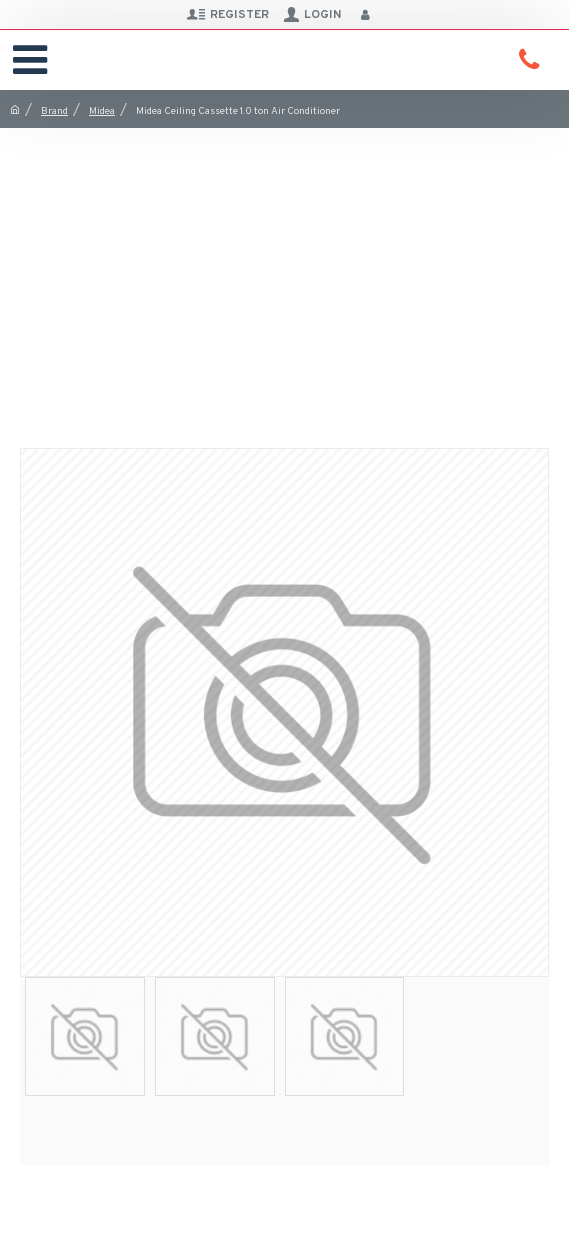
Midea (102, 111)
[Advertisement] (284, 278)
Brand (54, 111)
